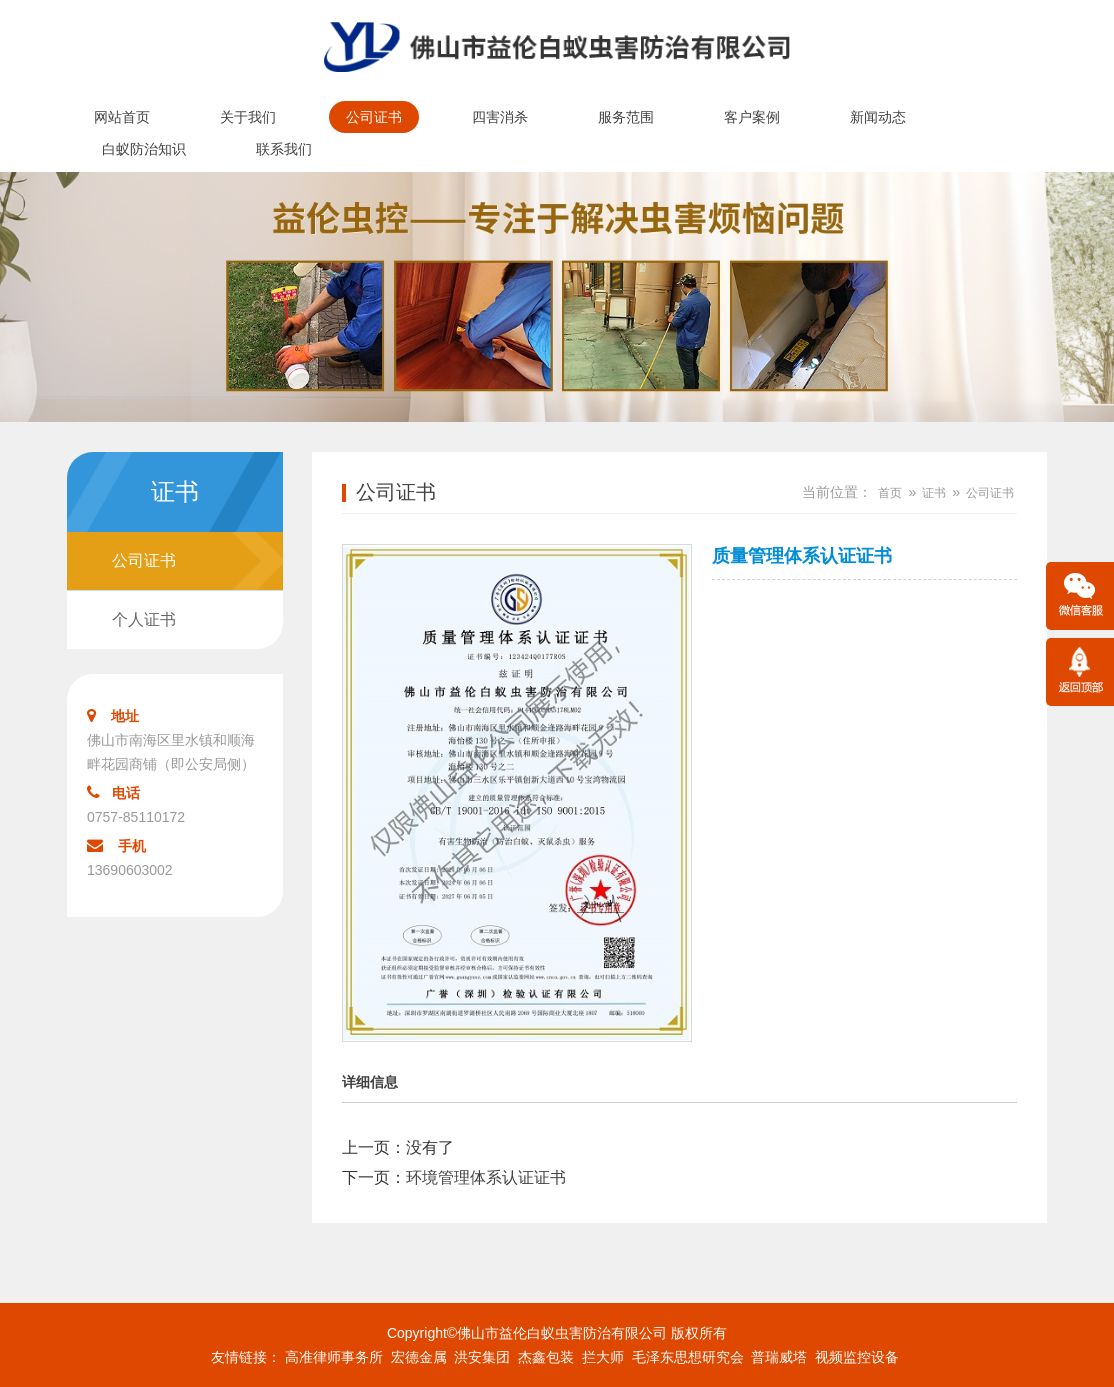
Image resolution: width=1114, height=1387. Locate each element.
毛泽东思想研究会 (688, 1357)
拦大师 (603, 1357)
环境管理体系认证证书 (486, 1177)
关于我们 (248, 117)
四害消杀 (500, 117)
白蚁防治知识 (144, 149)
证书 (934, 493)
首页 (890, 493)
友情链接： (246, 1357)
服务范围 (626, 117)
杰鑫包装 (546, 1357)
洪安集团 (482, 1357)
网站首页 (122, 117)
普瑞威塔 (779, 1357)
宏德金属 (419, 1357)
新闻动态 (878, 117)
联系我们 (284, 149)
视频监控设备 (857, 1357)
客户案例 (752, 117)
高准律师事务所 (334, 1357)
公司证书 (374, 117)
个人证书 (144, 619)
